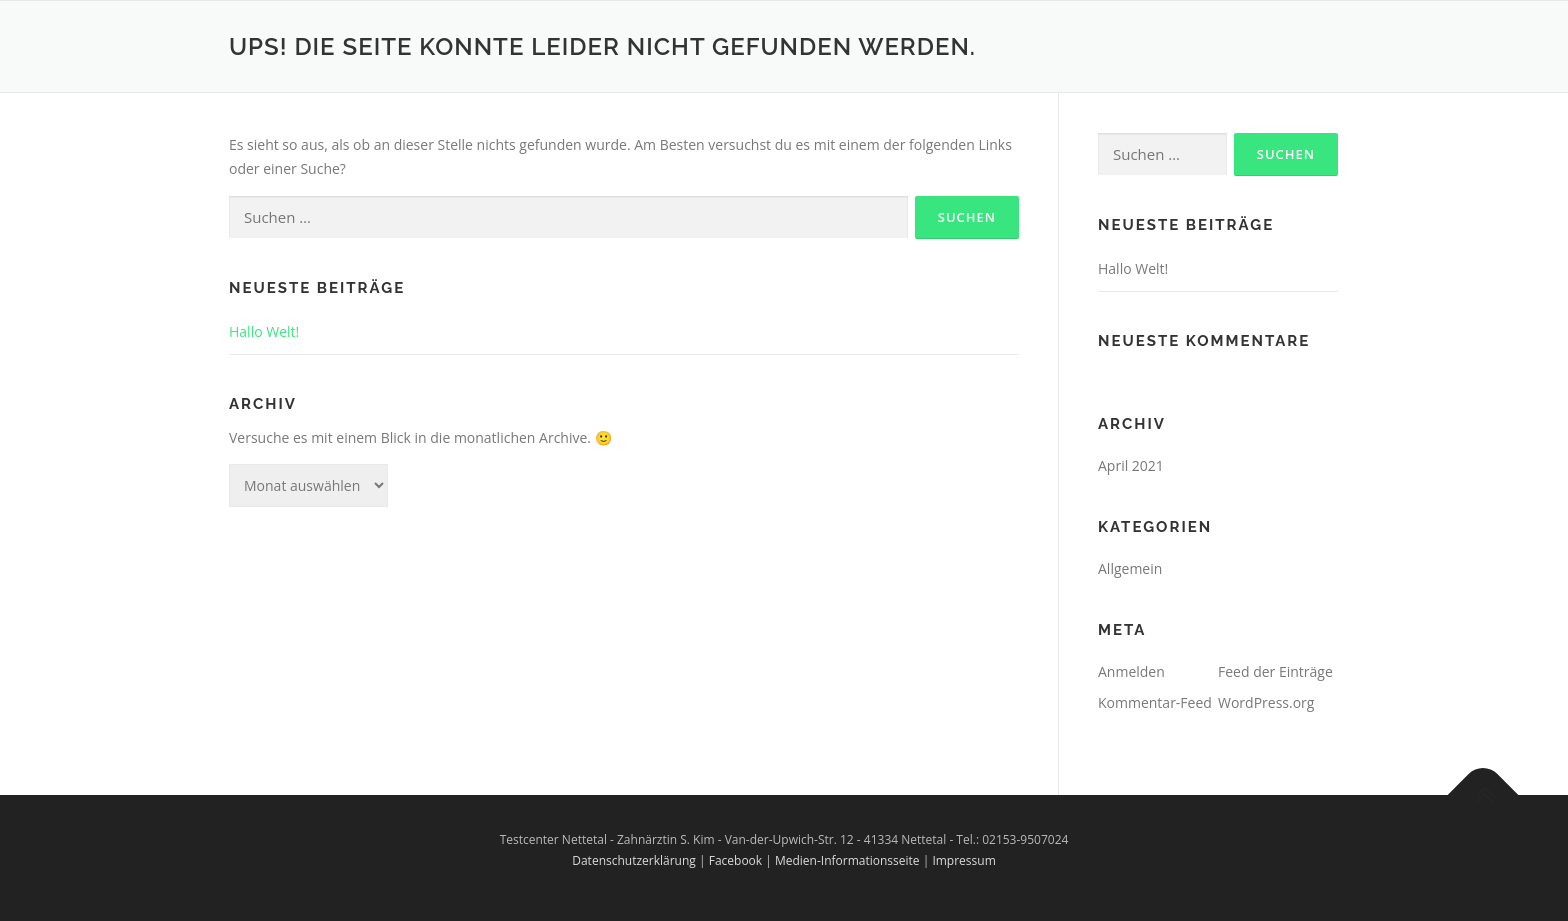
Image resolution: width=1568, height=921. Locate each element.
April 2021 (1131, 465)
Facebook (735, 860)
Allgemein (1130, 568)
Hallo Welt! (264, 331)
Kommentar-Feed (1155, 702)
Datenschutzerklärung (634, 860)
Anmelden (1131, 671)
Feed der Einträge (1275, 671)
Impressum (963, 860)
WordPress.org (1266, 702)
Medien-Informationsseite (847, 860)
